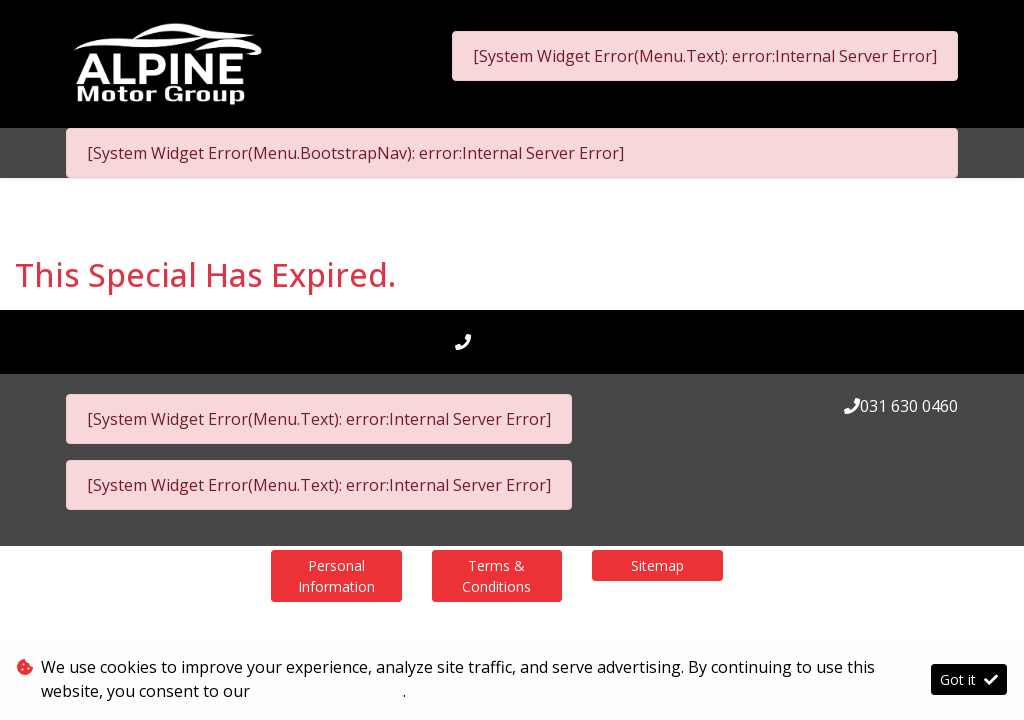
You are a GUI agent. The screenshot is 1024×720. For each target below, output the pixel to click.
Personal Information (336, 576)
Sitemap (657, 565)
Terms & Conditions (496, 576)
